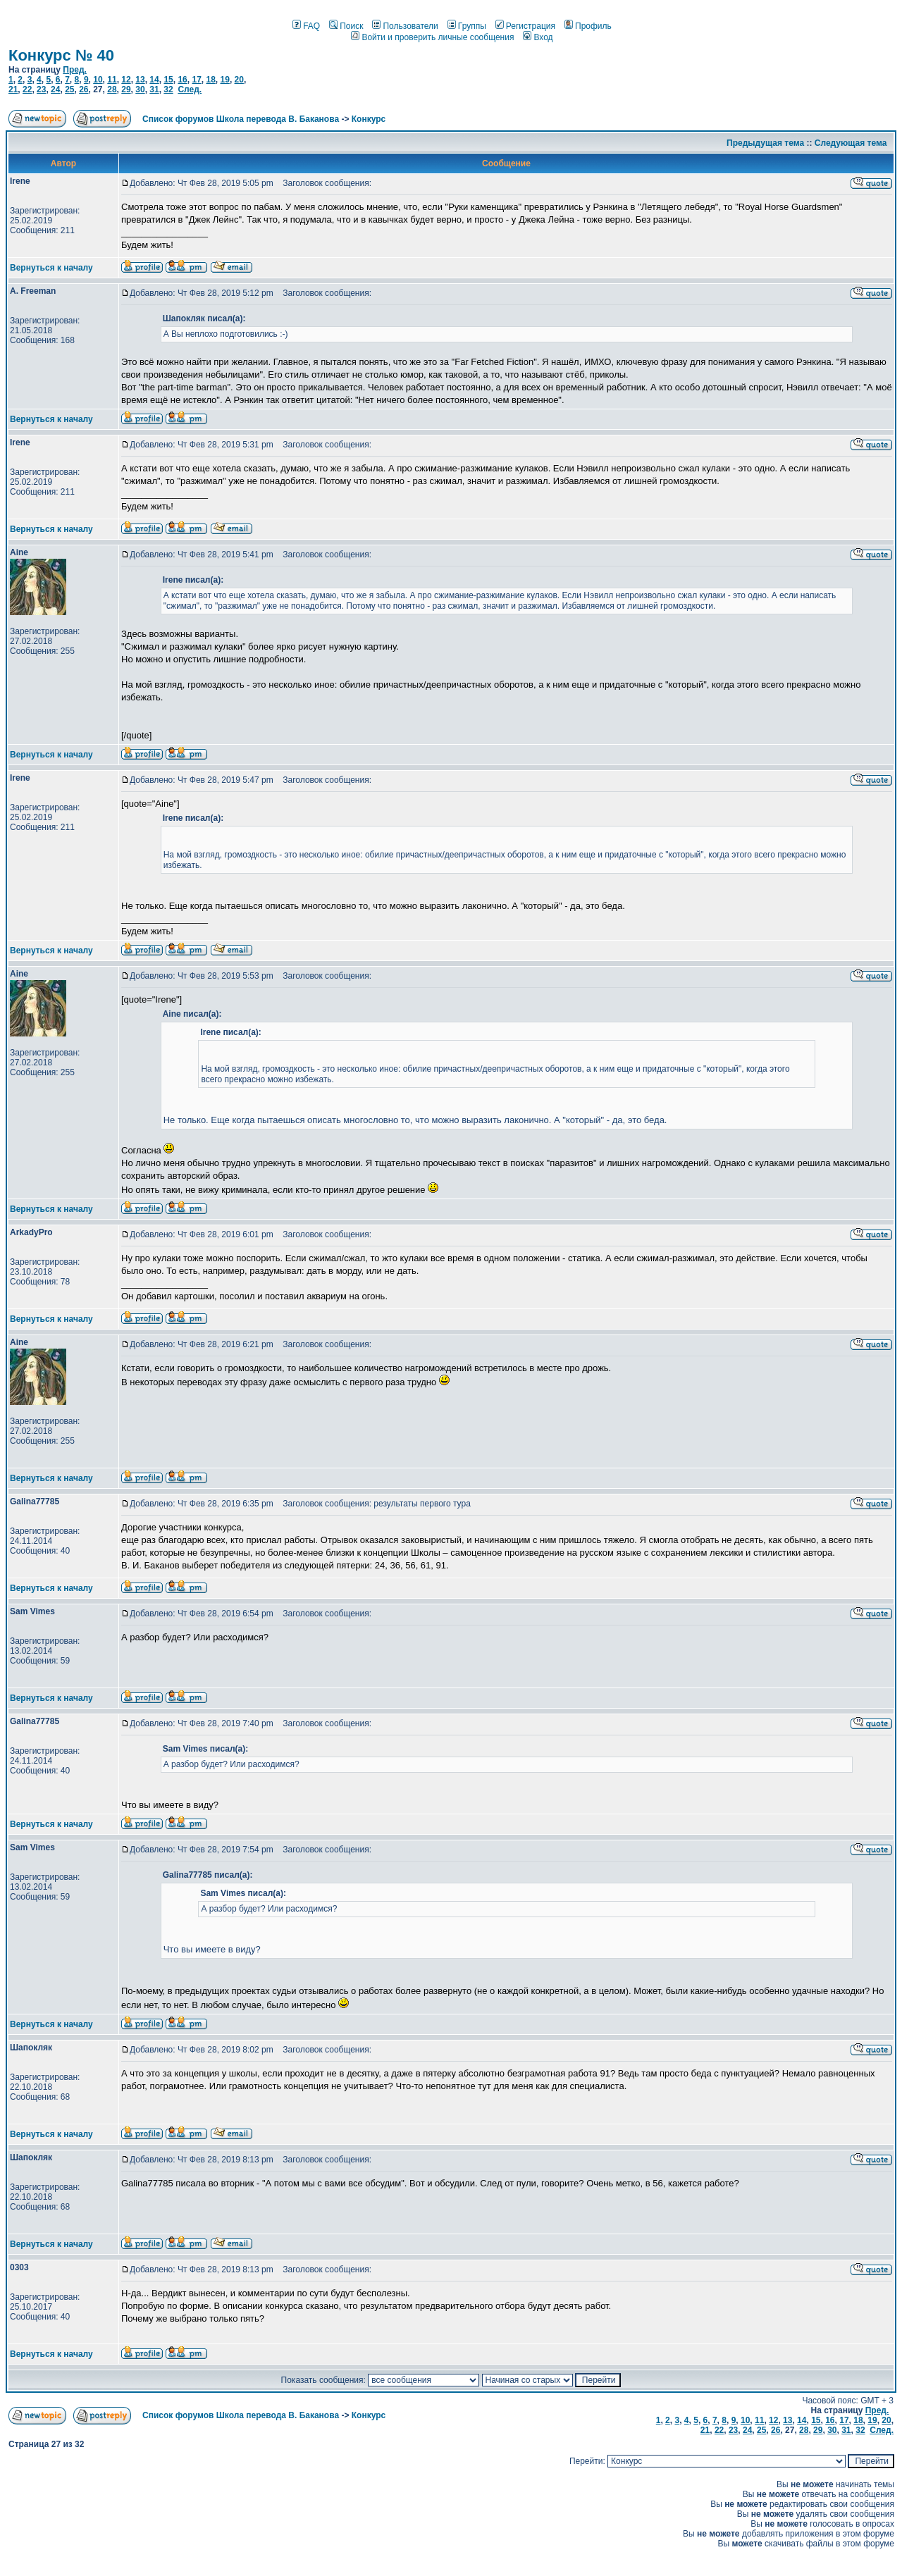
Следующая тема (851, 143)
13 (139, 80)
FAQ (306, 26)
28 (111, 89)
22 (27, 89)
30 (139, 89)
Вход (537, 37)
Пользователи (405, 26)
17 (196, 80)
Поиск (346, 26)
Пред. (75, 70)
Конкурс (368, 119)
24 (55, 89)
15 (168, 80)
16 (182, 80)
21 (13, 89)
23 (41, 89)
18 (210, 80)
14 (154, 80)
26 (83, 89)
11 (111, 80)
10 (97, 80)
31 (154, 89)
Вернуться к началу (51, 268)
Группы (466, 26)
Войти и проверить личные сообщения (432, 37)
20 (239, 80)
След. (190, 89)
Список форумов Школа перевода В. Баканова (240, 119)
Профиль (588, 26)
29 (125, 89)
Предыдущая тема (765, 143)
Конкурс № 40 (61, 55)
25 (69, 89)
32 (168, 89)
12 (125, 80)
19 (225, 80)
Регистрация (525, 26)
